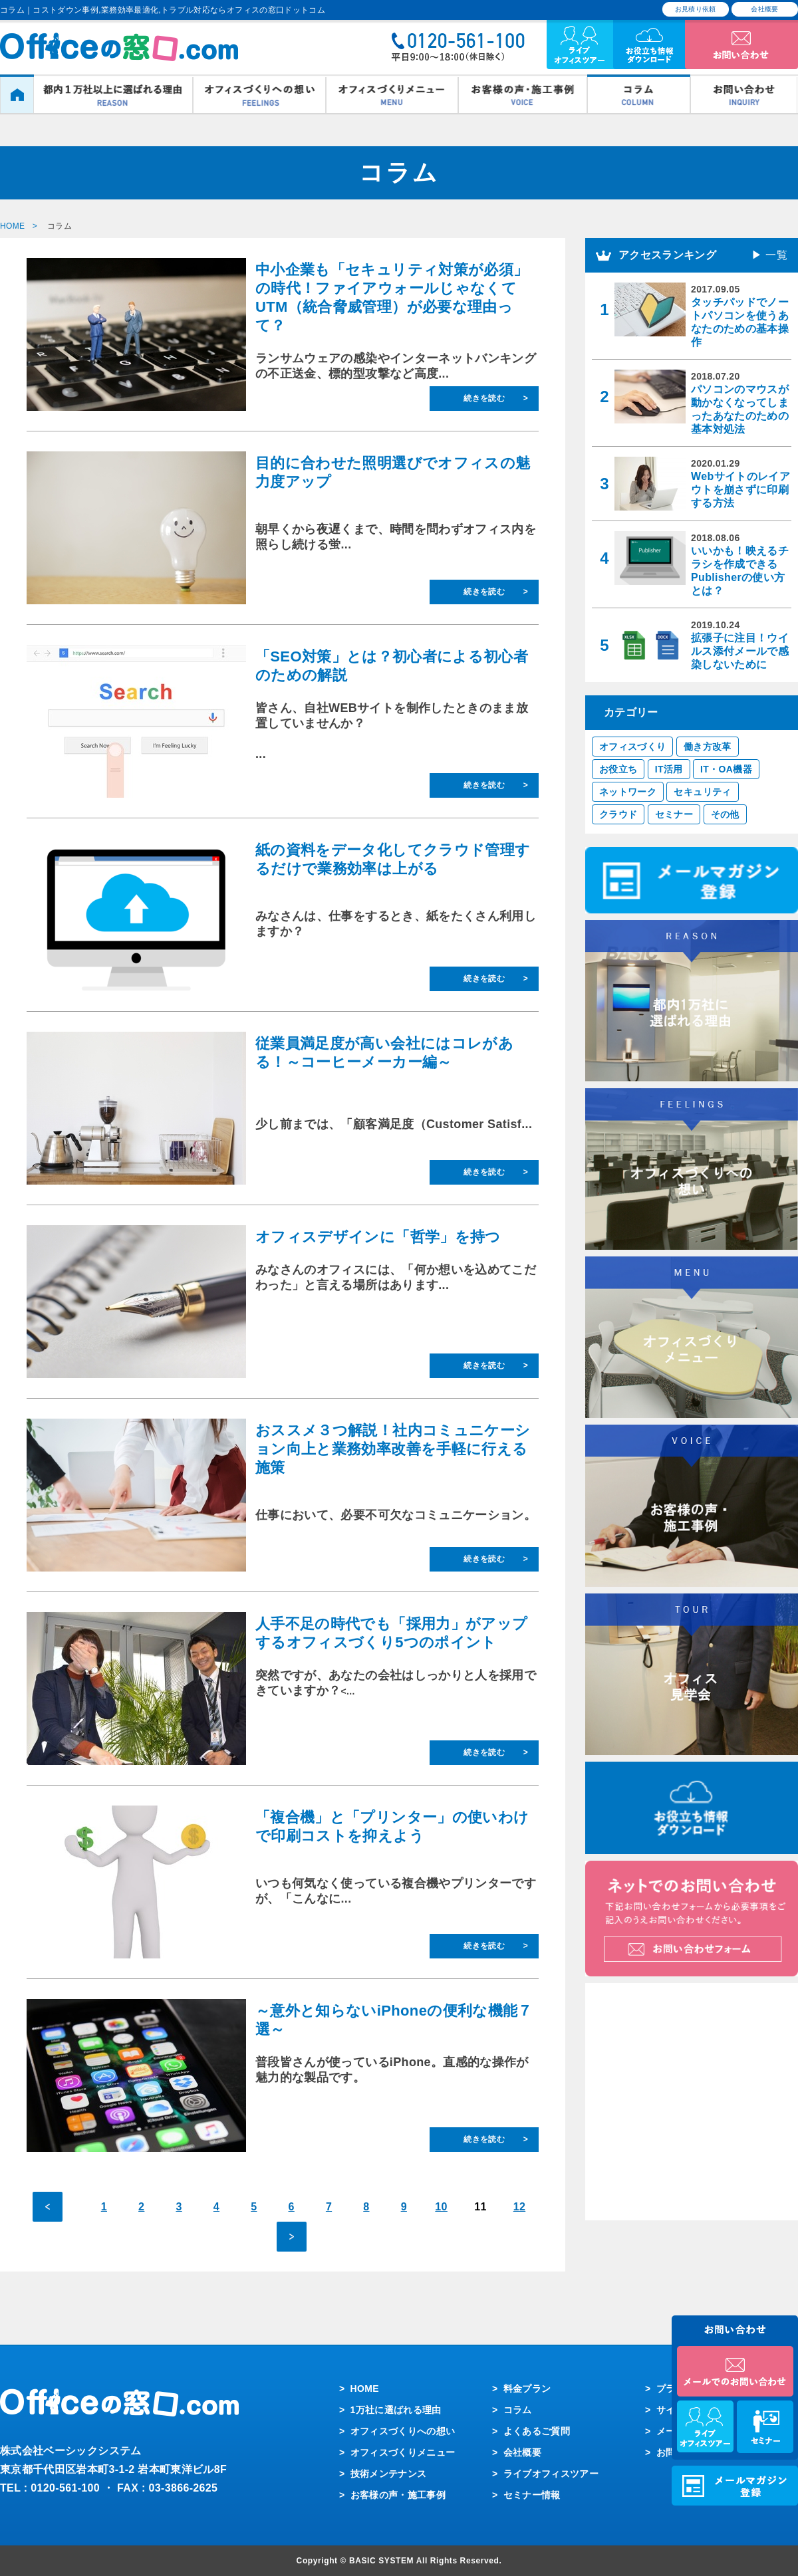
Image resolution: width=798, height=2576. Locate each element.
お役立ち (618, 769)
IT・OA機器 (726, 769)
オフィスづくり (632, 746)
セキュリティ (702, 791)
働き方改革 (708, 746)
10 (441, 2206)
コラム (517, 2409)
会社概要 (764, 9)
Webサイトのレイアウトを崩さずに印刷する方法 (740, 490)
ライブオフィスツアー (551, 2473)
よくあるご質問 (536, 2431)
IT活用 (669, 769)
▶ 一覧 (769, 255)
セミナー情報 (532, 2495)
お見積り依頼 (695, 9)
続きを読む (484, 398)
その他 (725, 814)
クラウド (618, 814)
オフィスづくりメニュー (403, 2452)
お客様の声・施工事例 (398, 2495)
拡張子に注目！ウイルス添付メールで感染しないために (740, 651)
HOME (364, 2388)
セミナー (674, 814)
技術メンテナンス (388, 2473)
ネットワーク (627, 791)
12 (519, 2206)
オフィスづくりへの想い (403, 2431)
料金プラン (527, 2388)
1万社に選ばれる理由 (396, 2409)
